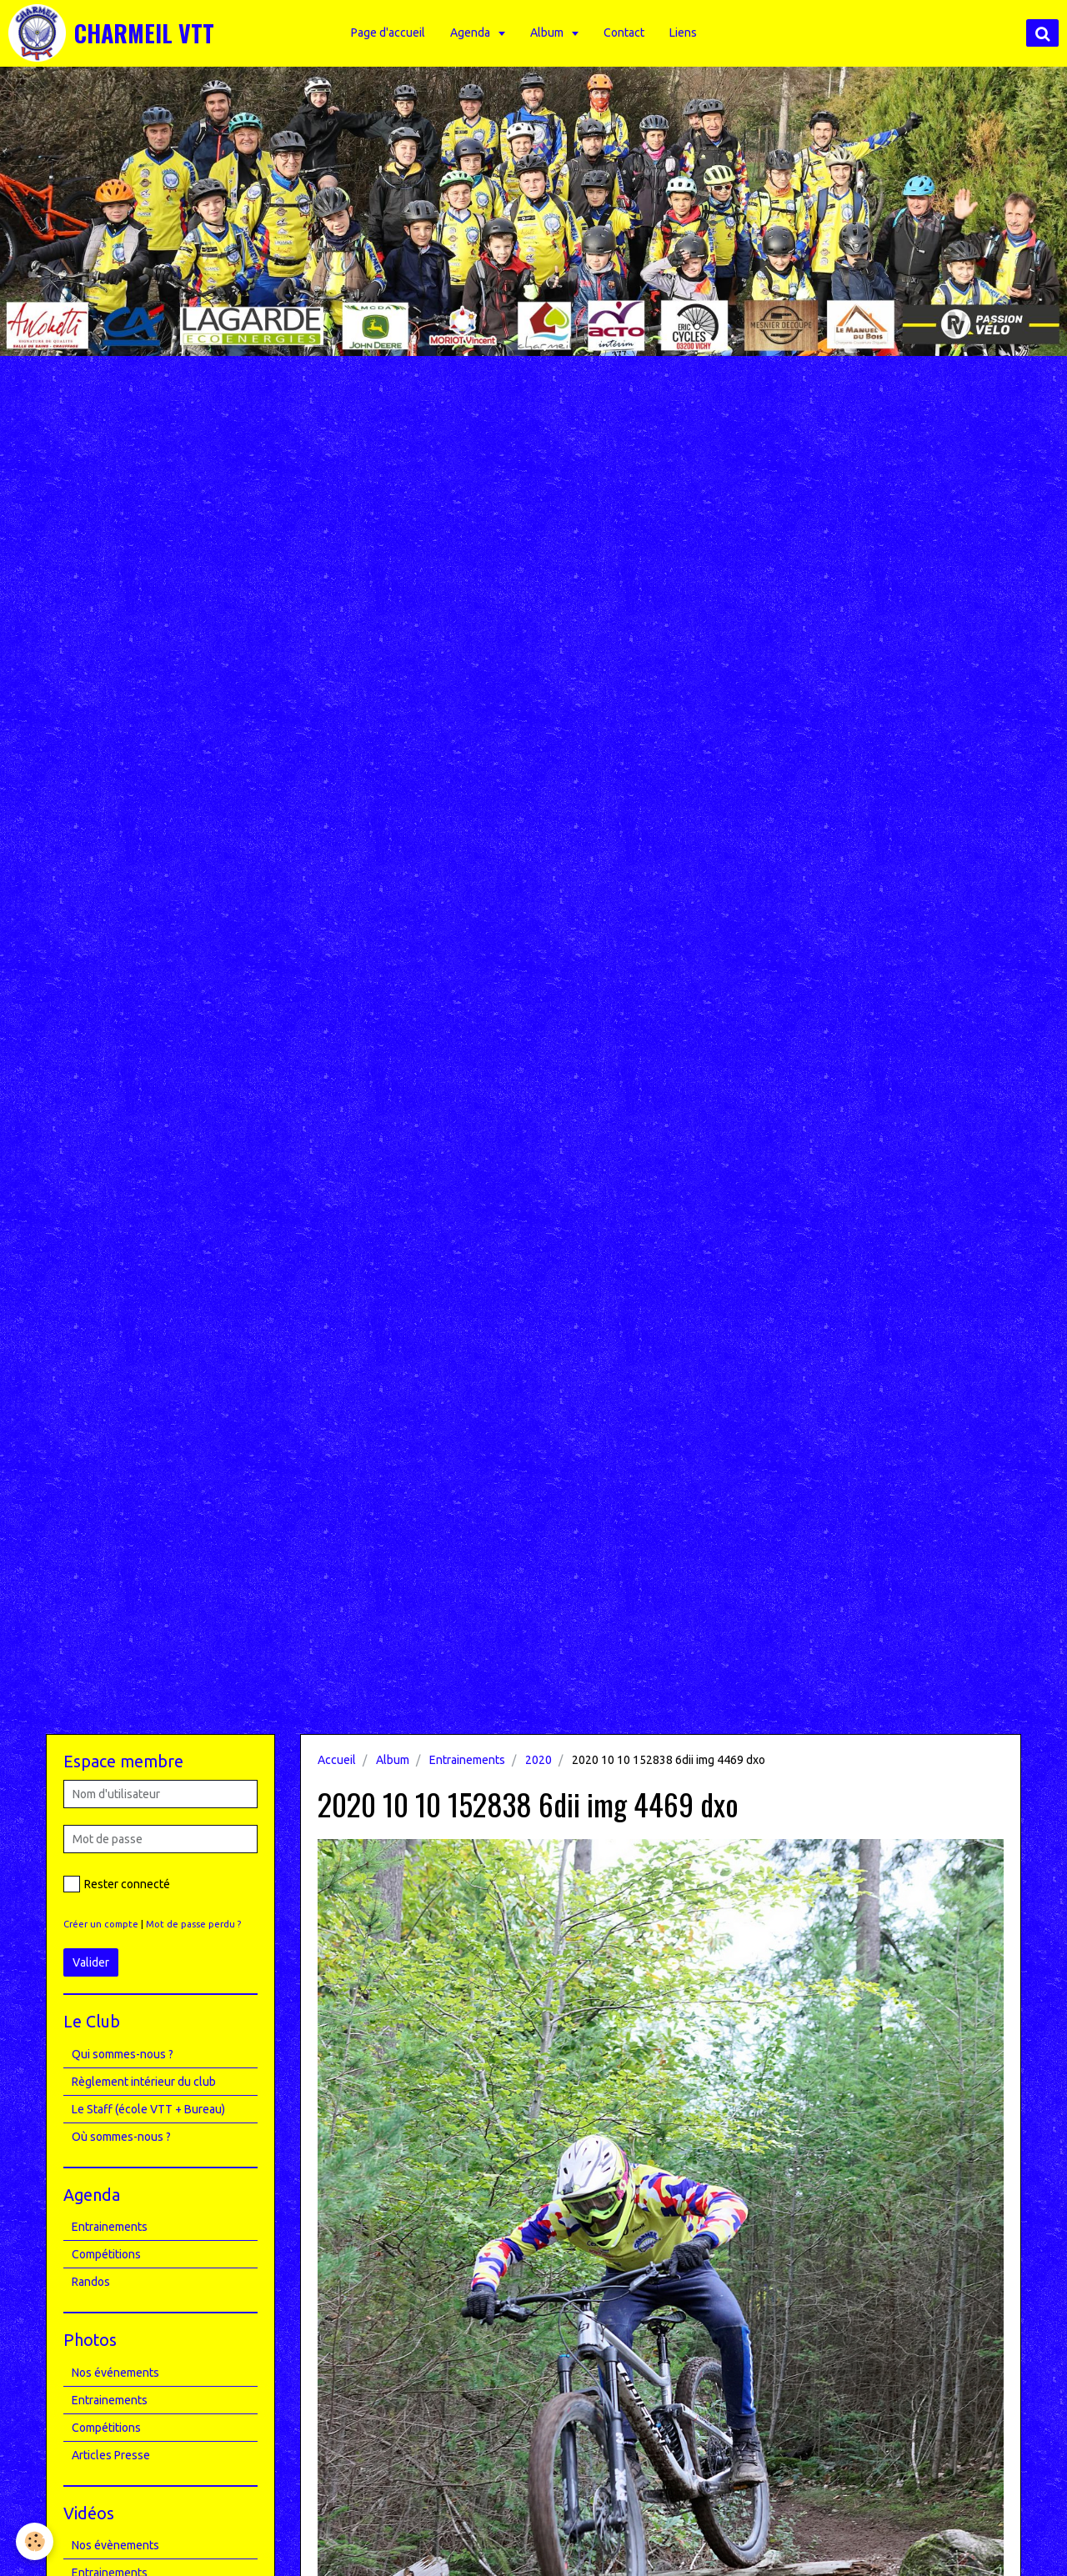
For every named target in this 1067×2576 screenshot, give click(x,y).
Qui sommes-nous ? (122, 2054)
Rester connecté (116, 1884)
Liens (685, 32)
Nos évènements (115, 2545)
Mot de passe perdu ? (193, 1924)
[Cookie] (35, 2541)
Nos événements (115, 2372)
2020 (538, 1760)
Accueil (337, 1760)
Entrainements (467, 1760)
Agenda (473, 32)
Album (550, 32)
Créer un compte (100, 1924)
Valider (91, 1962)
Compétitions (106, 2254)
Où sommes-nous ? (121, 2136)
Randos (91, 2281)
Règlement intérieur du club (144, 2081)
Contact (625, 32)
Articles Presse (111, 2455)
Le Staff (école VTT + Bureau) (148, 2109)
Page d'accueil (390, 32)
